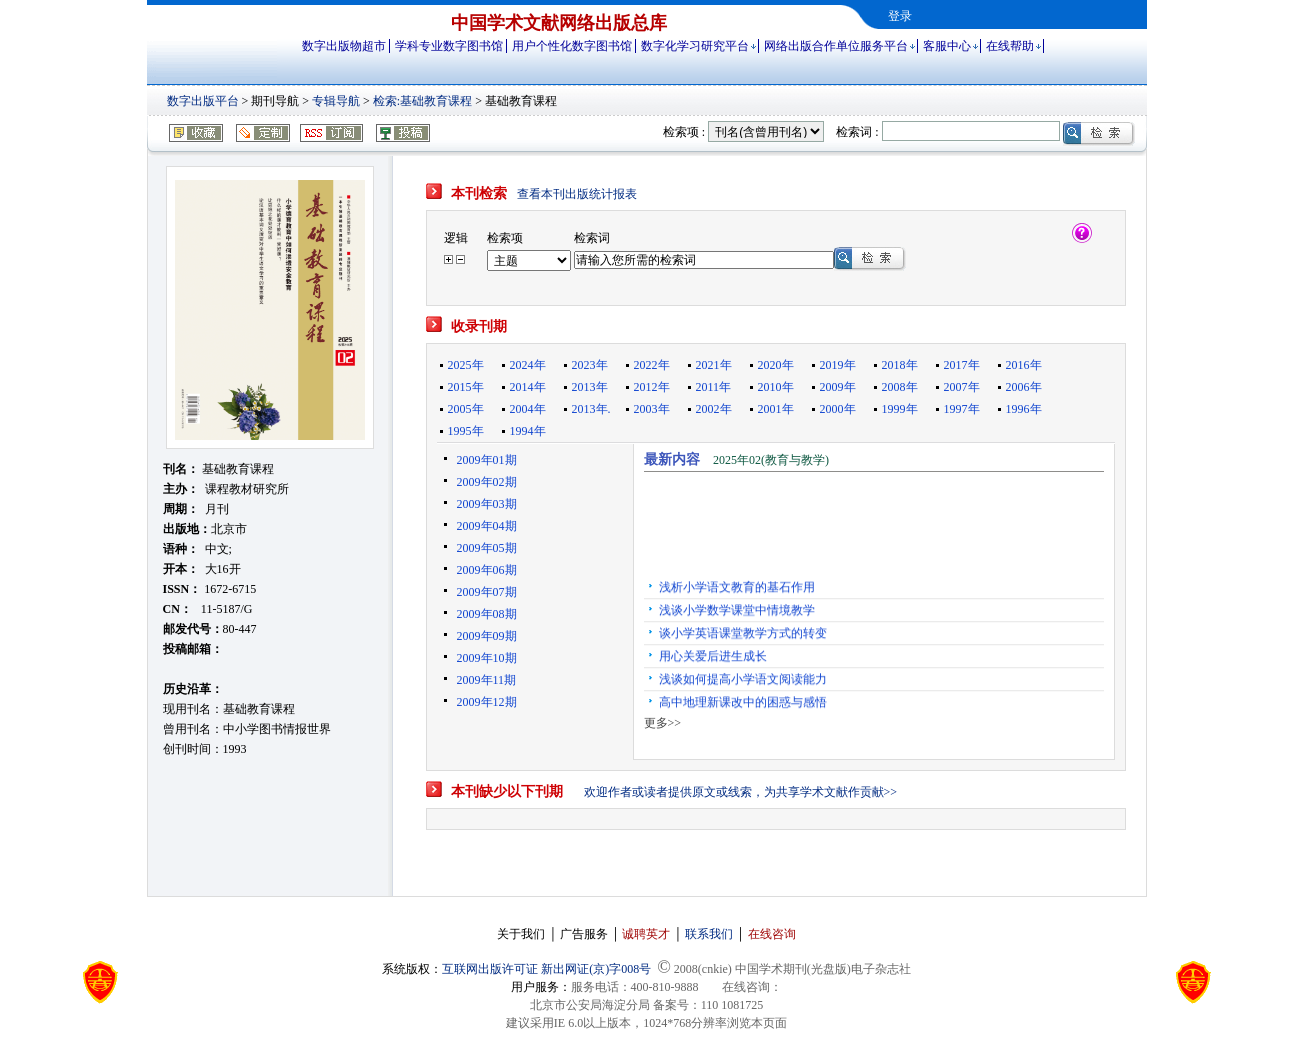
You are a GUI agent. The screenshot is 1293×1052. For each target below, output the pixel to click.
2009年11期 (487, 680)
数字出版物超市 (344, 46)
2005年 (466, 409)
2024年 (528, 365)
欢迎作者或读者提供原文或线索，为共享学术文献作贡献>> (741, 792)
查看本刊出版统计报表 (577, 194)
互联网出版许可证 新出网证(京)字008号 (546, 969)
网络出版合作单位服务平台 (836, 46)
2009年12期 (487, 702)
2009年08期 (487, 614)
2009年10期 (487, 658)
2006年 (1024, 387)
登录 (900, 16)
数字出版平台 (203, 101)
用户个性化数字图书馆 (572, 46)
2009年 (838, 387)
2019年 (838, 365)
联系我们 (709, 934)
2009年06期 (487, 570)
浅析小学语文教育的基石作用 (737, 591)
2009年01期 (487, 460)
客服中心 (947, 46)
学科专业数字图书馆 (449, 46)
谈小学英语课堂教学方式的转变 (743, 637)
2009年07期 (487, 592)
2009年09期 (487, 636)
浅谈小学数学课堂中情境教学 (737, 614)
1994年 (528, 431)
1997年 (962, 409)
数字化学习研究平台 (695, 46)
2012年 (652, 387)
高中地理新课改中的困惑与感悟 (743, 706)
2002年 (714, 409)
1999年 (900, 409)
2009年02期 (487, 482)
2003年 (652, 409)
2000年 (838, 409)
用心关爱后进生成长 (713, 660)
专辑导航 (336, 101)
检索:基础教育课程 (422, 101)
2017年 (962, 365)
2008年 (900, 387)
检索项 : (684, 132)
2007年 (962, 387)
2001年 (776, 409)
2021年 (714, 365)
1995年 (466, 431)
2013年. (591, 409)
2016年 (1024, 365)
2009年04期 (487, 526)
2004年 (528, 409)
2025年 (466, 365)
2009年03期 (487, 504)
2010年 (776, 387)
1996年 (1024, 409)
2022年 (652, 365)
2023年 (590, 365)
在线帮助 (1010, 46)
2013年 (590, 387)
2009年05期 (487, 548)
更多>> (663, 723)
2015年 (466, 387)
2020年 (776, 365)
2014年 (528, 387)
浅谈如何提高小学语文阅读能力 (743, 683)
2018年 (900, 365)
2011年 (714, 387)
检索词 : (857, 132)
